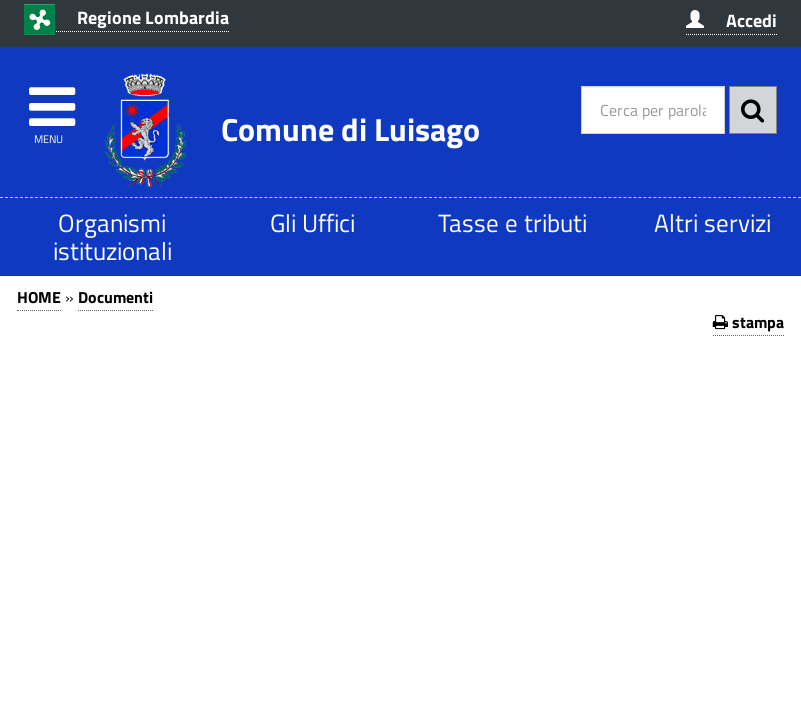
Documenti (115, 297)
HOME (39, 297)
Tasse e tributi (512, 222)
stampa (748, 322)
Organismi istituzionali (112, 236)
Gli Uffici (312, 222)
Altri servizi (712, 222)
